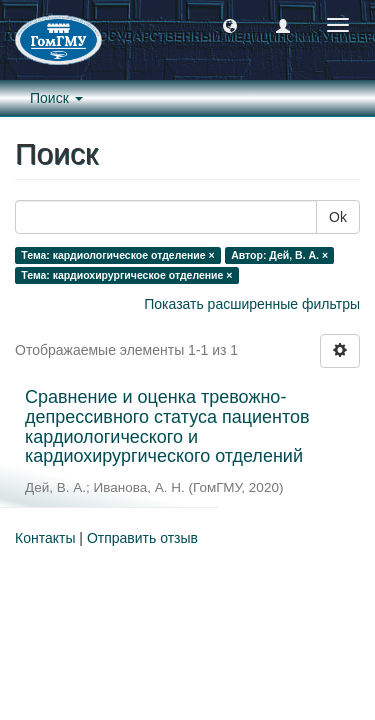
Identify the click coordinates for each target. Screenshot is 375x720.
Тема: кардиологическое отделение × (117, 255)
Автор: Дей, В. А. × (279, 255)
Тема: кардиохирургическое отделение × (126, 275)
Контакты (45, 538)
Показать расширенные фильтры (252, 304)
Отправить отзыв (142, 538)
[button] (230, 25)
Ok (338, 217)
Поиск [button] (56, 98)
